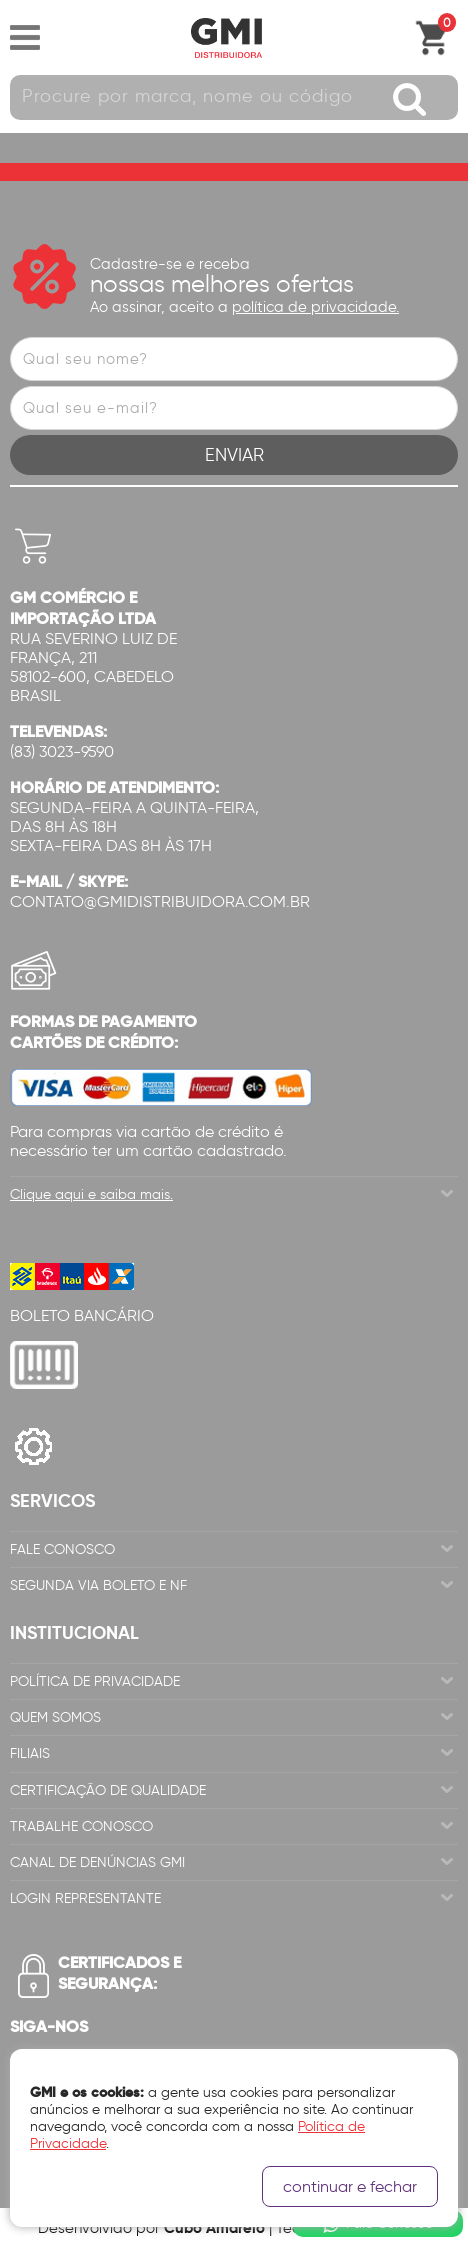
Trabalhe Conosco (81, 1826)
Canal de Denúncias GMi (97, 1862)
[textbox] (234, 97)
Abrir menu (25, 38)
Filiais (30, 1753)
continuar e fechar (350, 2186)
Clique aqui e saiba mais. (91, 1194)
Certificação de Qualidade (108, 1790)
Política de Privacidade (95, 1681)
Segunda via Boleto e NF (98, 1585)
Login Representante (85, 1898)
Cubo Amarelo (214, 2227)
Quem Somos (55, 1717)
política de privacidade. (315, 307)
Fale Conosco (62, 1549)
